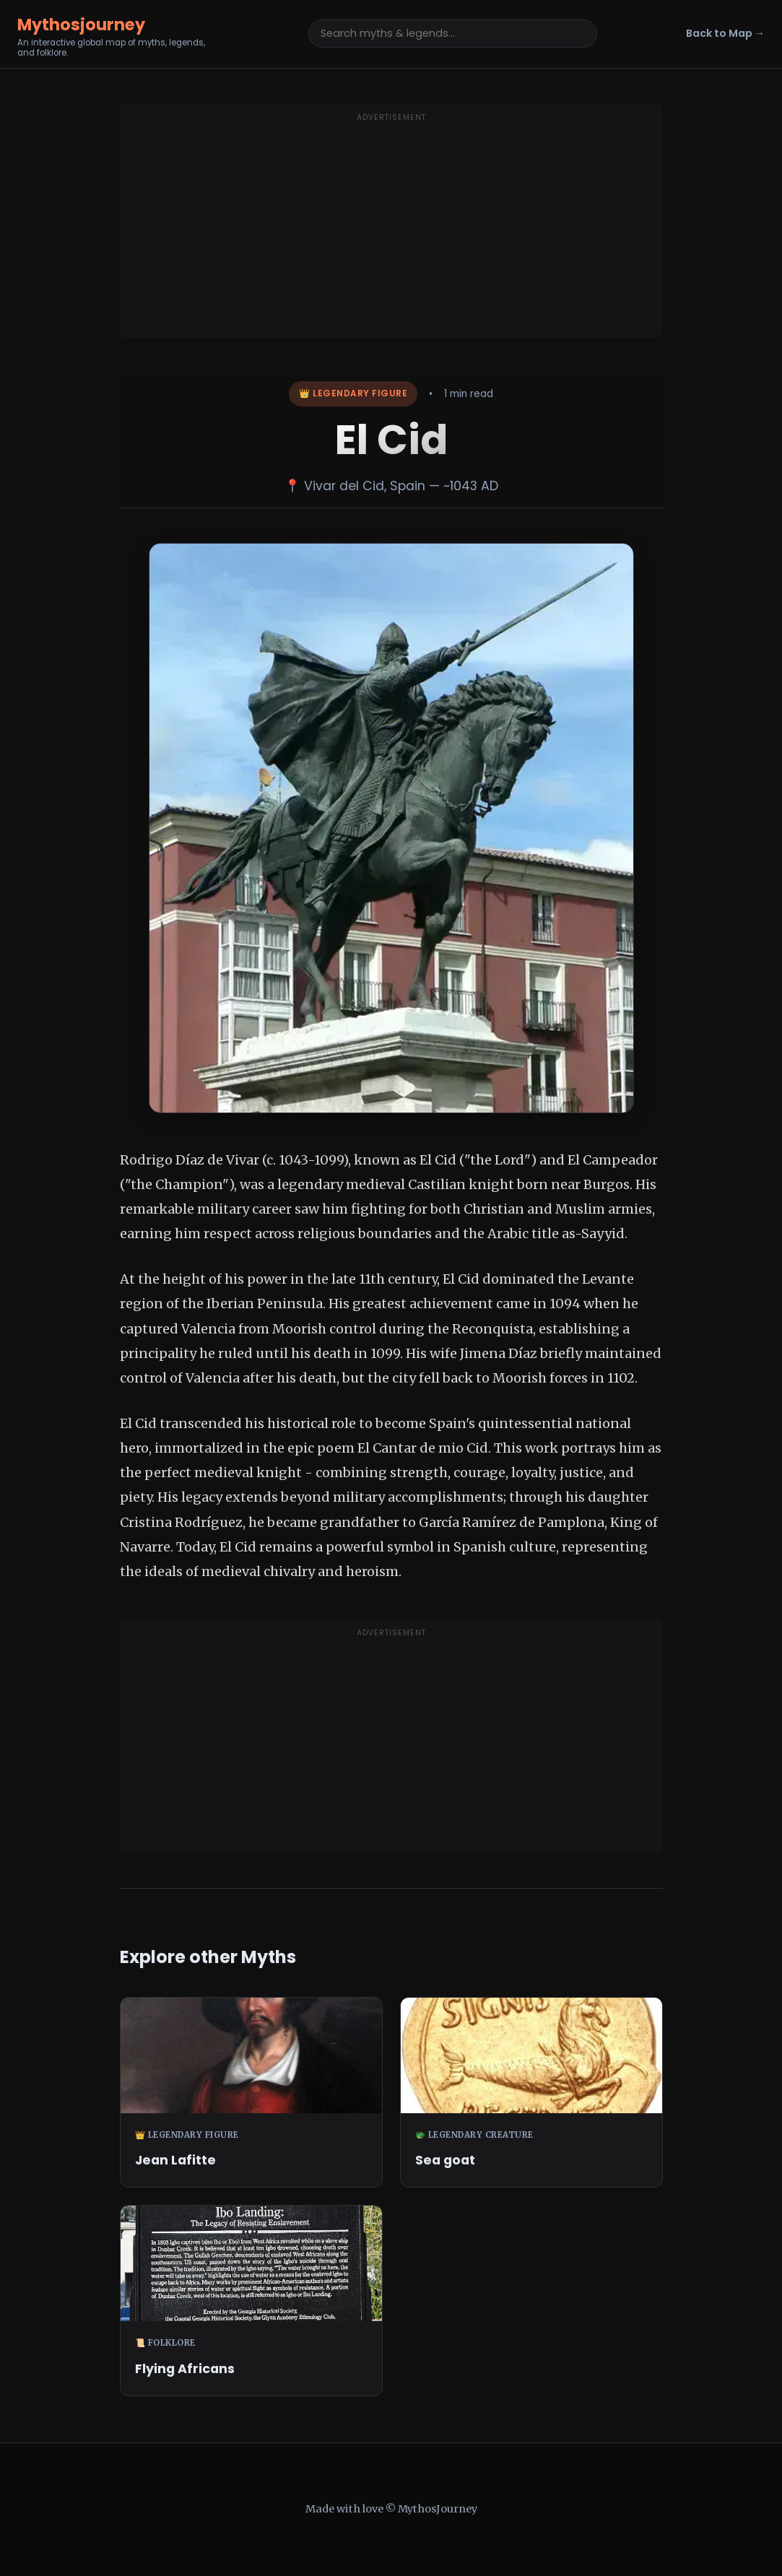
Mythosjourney (81, 24)
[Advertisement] (391, 230)
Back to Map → (725, 33)
